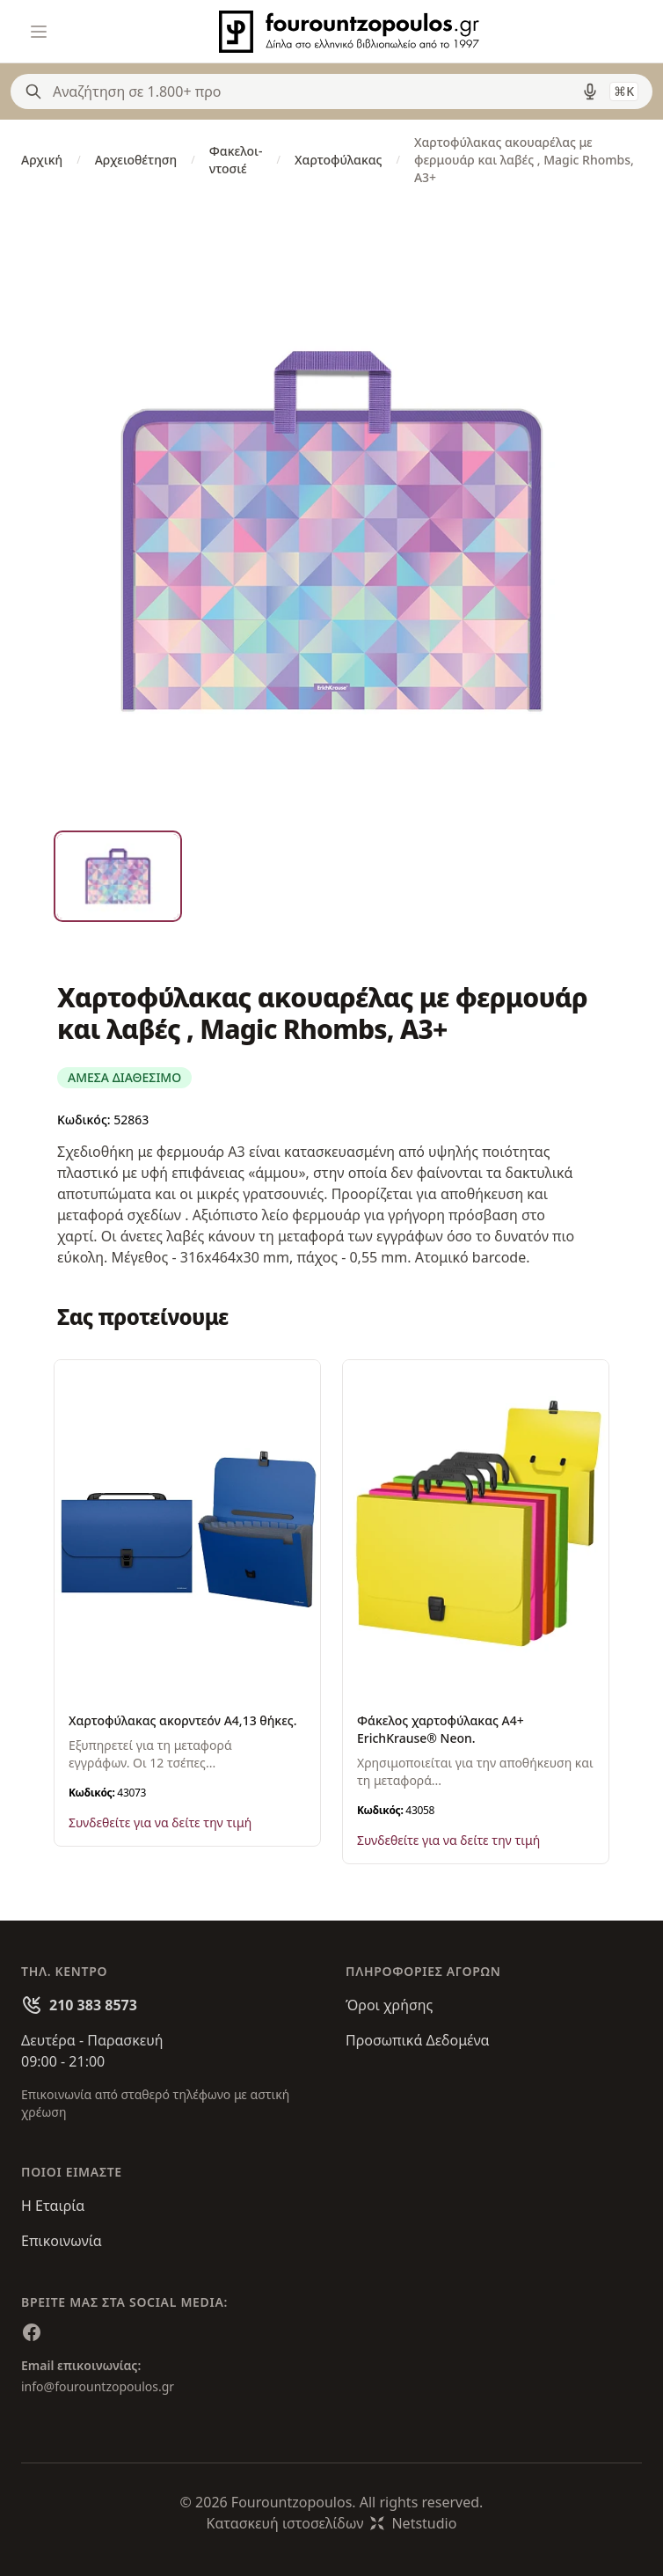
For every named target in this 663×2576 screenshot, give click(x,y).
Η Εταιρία (52, 2205)
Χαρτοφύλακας (338, 159)
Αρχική (41, 159)
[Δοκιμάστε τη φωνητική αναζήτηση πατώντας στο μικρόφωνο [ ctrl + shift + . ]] (590, 91)
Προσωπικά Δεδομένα (418, 2040)
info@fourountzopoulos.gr (97, 2386)
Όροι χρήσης (389, 2005)
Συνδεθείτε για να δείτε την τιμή (160, 1822)
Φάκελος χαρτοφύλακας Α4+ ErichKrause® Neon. (440, 1729)
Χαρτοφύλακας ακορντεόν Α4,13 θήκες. (183, 1720)
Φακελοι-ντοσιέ (236, 160)
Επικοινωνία (61, 2240)
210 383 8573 (93, 2005)
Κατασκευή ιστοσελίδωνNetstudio (332, 2523)
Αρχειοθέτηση (136, 159)
